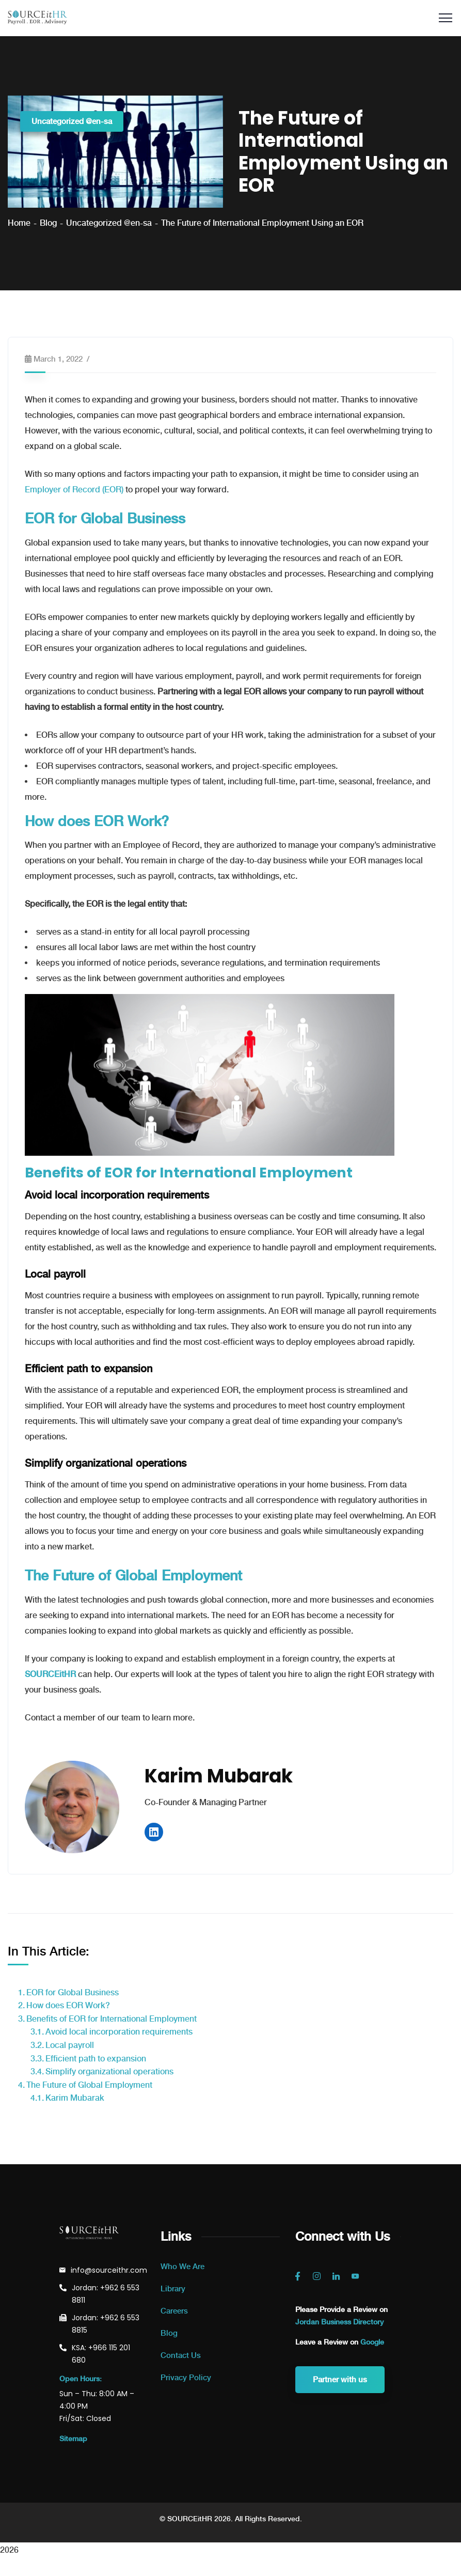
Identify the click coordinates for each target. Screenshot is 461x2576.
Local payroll (69, 2045)
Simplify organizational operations (109, 2071)
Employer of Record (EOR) (74, 489)
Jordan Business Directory (339, 2322)
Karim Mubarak (74, 2098)
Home (19, 223)
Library (173, 2288)
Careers (174, 2311)
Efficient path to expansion (95, 2058)
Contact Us (181, 2355)
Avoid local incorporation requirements (119, 2032)
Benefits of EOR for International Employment (111, 2019)
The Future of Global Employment (89, 2085)
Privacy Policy (186, 2377)
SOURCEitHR (50, 1674)
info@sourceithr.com (109, 2270)
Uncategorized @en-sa (71, 121)
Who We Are (182, 2266)
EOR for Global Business (72, 1992)
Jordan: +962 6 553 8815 (105, 2324)
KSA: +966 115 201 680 (101, 2353)
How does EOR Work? (68, 2005)
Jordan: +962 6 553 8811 (105, 2294)
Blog (48, 223)
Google (372, 2342)
